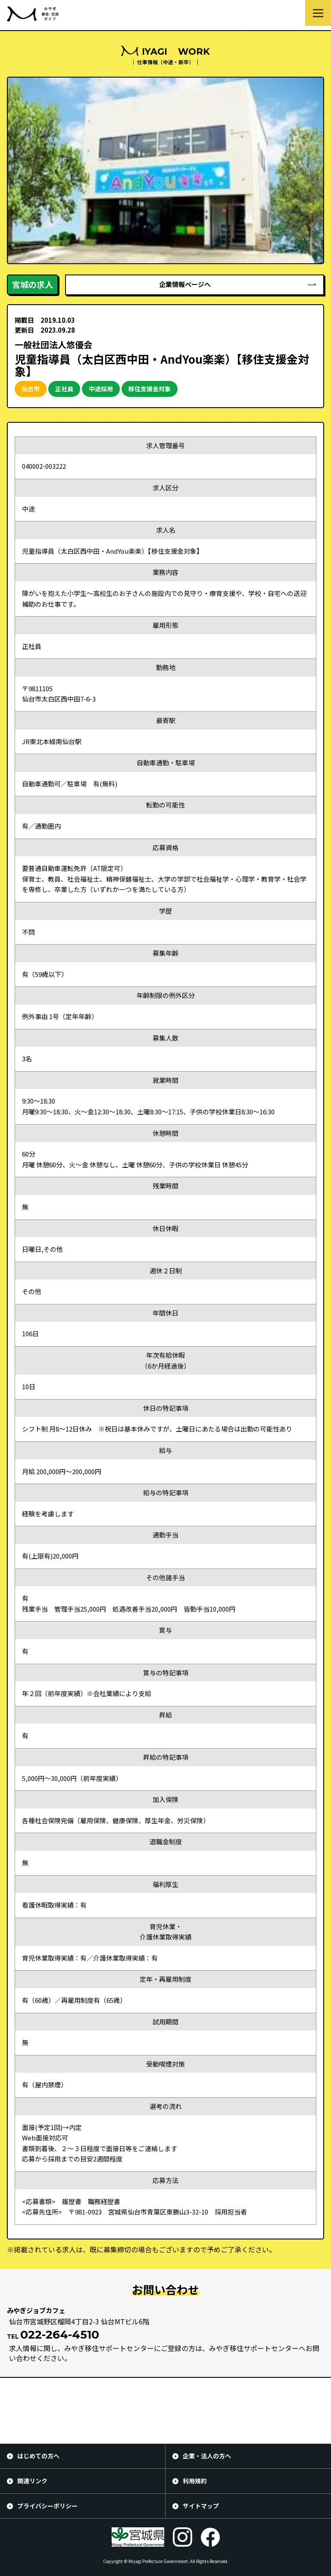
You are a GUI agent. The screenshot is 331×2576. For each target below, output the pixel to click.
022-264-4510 (59, 2335)
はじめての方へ (38, 2455)
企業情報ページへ (185, 284)
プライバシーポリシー (47, 2505)
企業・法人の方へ (207, 2455)
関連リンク (32, 2480)
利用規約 (195, 2480)
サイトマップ (201, 2505)
